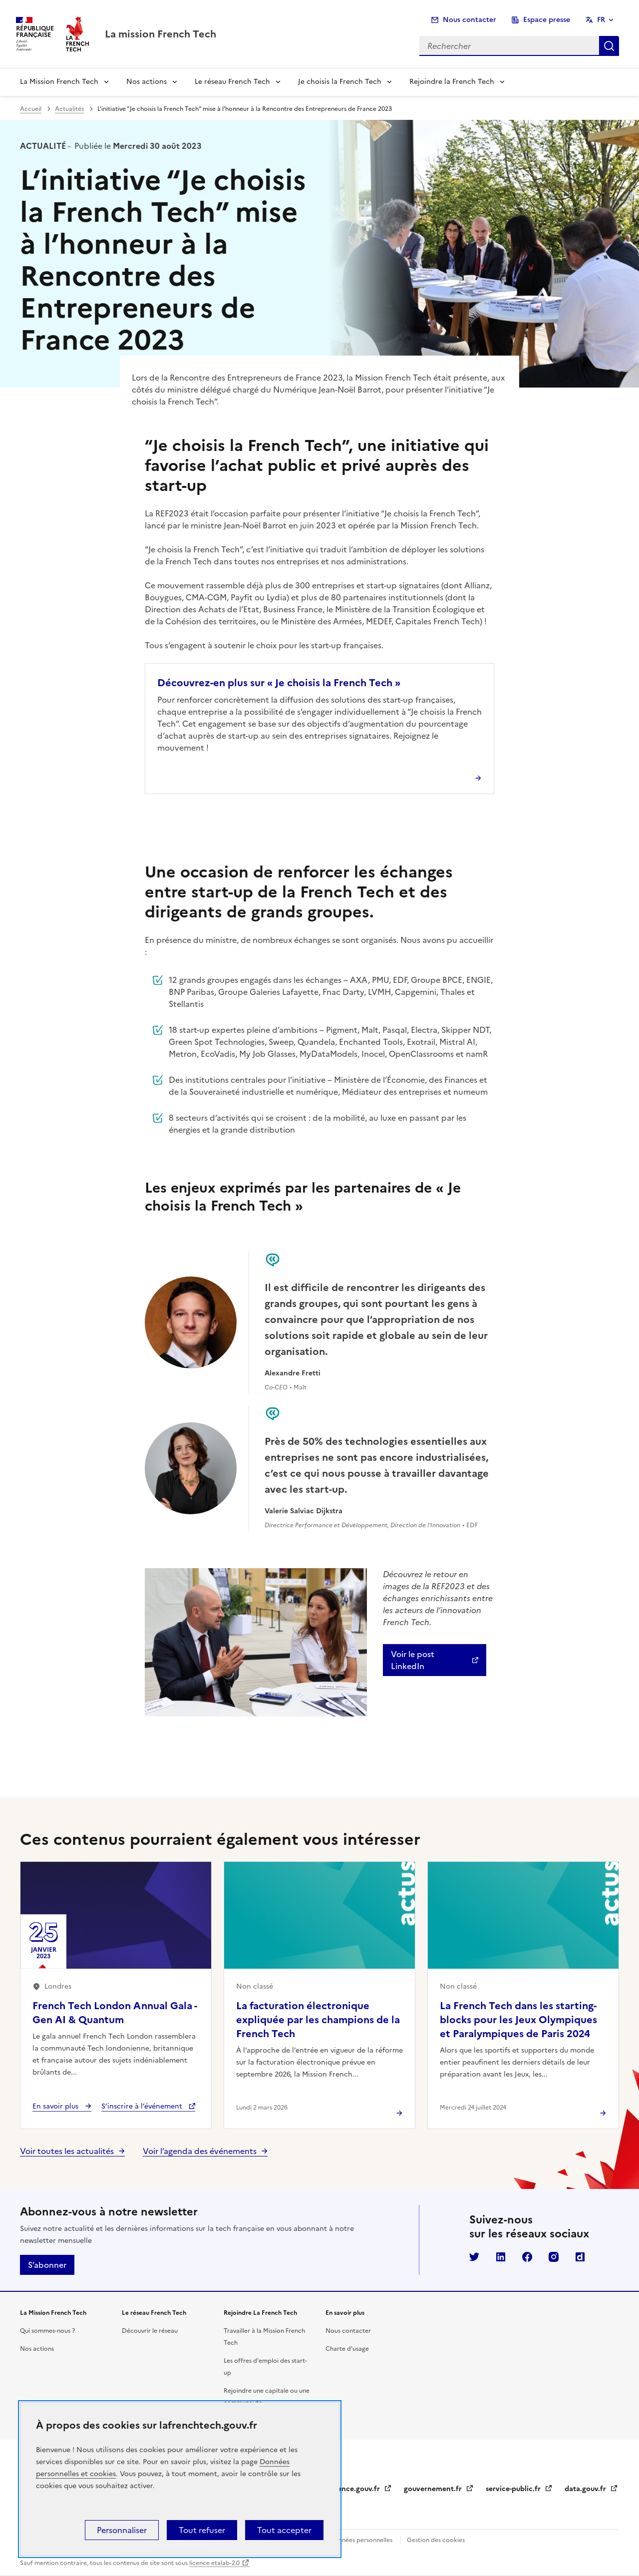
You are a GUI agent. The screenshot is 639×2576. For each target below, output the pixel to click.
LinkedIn (501, 2257)
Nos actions (146, 81)
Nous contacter (469, 19)
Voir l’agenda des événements (200, 2151)
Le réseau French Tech (232, 81)
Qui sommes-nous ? (47, 2330)
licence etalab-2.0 (214, 2563)
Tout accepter (284, 2530)
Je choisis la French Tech (339, 81)
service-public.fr (519, 2489)
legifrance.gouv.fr (356, 2489)
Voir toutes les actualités (67, 2151)
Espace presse (546, 19)
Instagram (554, 2257)
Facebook (527, 2257)
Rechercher (609, 46)
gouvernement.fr (439, 2489)
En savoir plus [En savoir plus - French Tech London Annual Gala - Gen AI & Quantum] (56, 2106)
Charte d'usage (347, 2348)
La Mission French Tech (59, 81)
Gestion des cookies (436, 2540)
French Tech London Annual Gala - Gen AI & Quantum (114, 2012)
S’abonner (47, 2265)
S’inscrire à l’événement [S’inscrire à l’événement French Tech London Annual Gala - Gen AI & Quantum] (142, 2106)
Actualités (69, 108)
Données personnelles (360, 2540)
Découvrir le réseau (150, 2330)
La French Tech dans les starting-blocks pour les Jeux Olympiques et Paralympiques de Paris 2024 (518, 2019)
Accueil (30, 108)
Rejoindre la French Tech (451, 81)
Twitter (474, 2257)
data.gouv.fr (591, 2489)
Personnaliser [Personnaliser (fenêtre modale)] (122, 2530)
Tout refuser (202, 2530)
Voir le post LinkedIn (412, 1660)
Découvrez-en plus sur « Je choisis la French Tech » (278, 682)
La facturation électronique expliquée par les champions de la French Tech (318, 2019)
